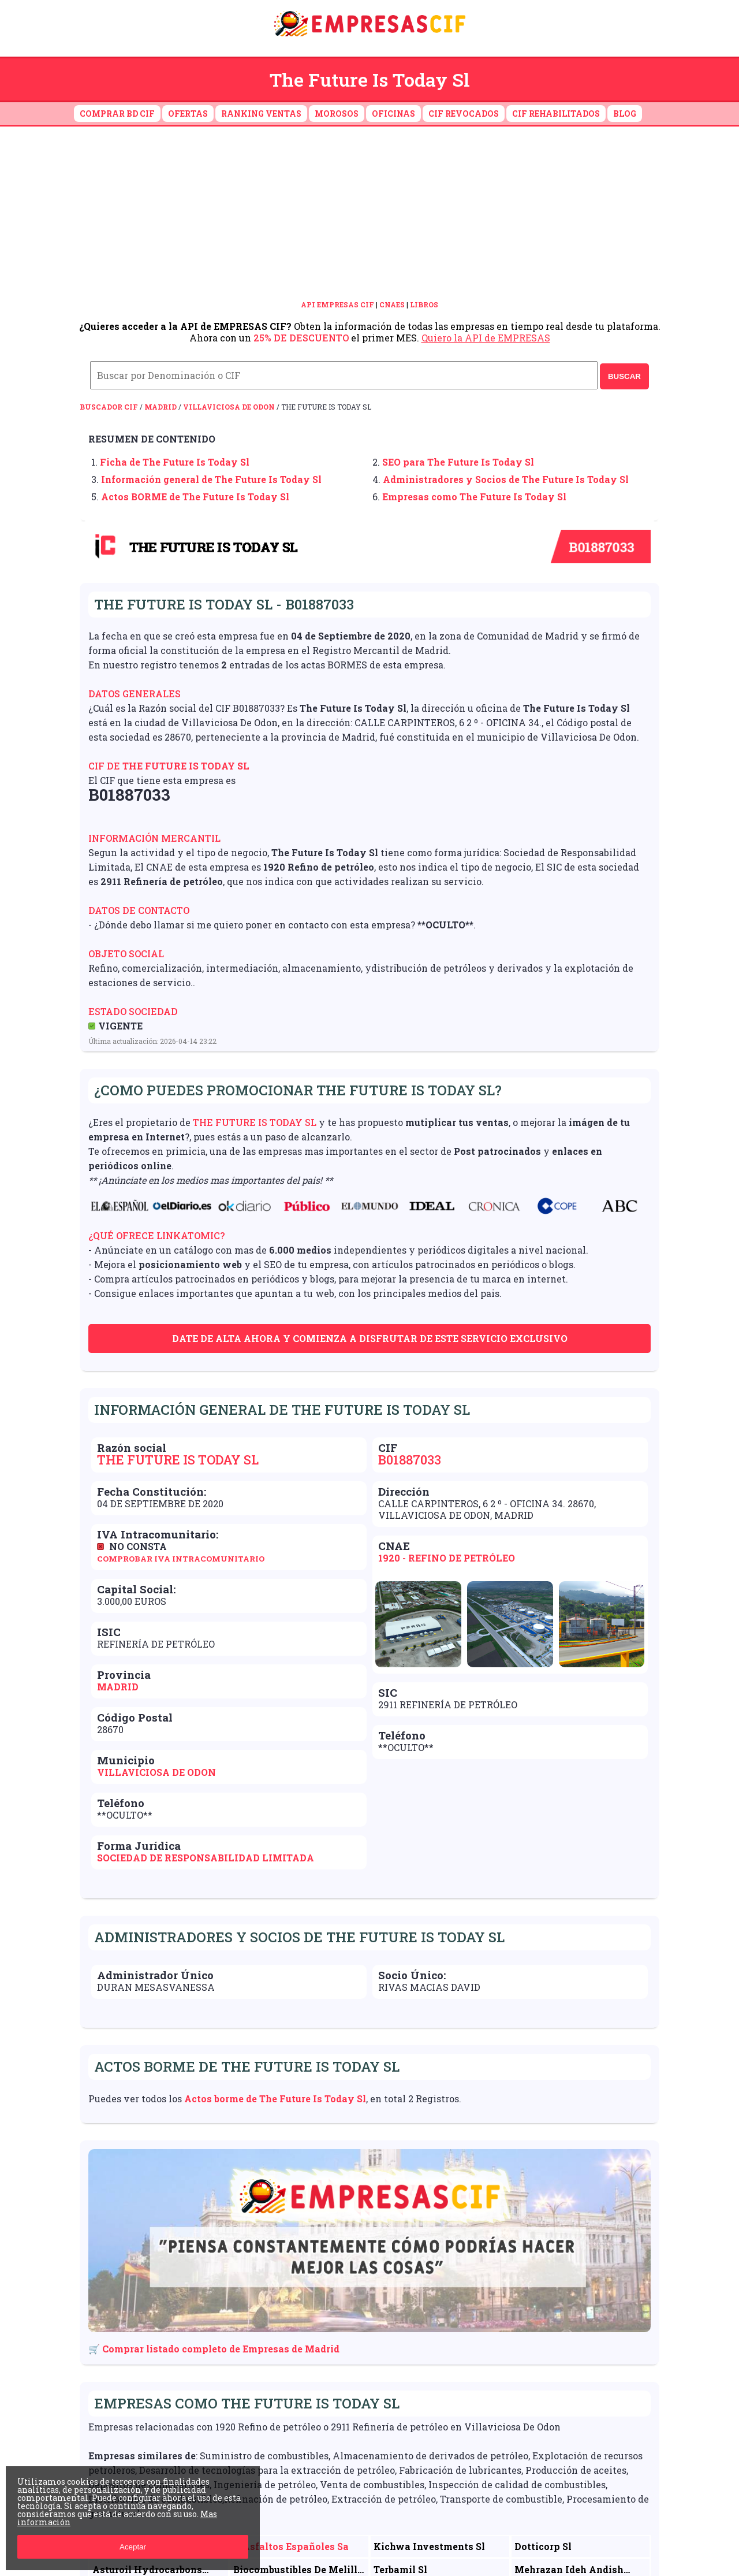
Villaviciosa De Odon (229, 406)
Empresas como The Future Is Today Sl (474, 496)
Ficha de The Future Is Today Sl (174, 462)
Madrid (160, 406)
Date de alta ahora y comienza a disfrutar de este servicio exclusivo (370, 1338)
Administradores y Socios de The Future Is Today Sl (506, 479)
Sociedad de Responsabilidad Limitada (205, 1858)
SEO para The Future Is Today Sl (458, 462)
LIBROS (424, 304)
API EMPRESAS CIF (337, 304)
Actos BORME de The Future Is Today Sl (195, 496)
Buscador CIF (109, 406)
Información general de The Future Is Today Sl (211, 479)
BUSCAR (624, 376)
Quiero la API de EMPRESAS (485, 338)
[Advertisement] (369, 213)
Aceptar (133, 2546)
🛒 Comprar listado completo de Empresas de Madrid (213, 2349)
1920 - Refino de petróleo (446, 1558)
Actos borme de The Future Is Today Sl (275, 2098)
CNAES (392, 304)
